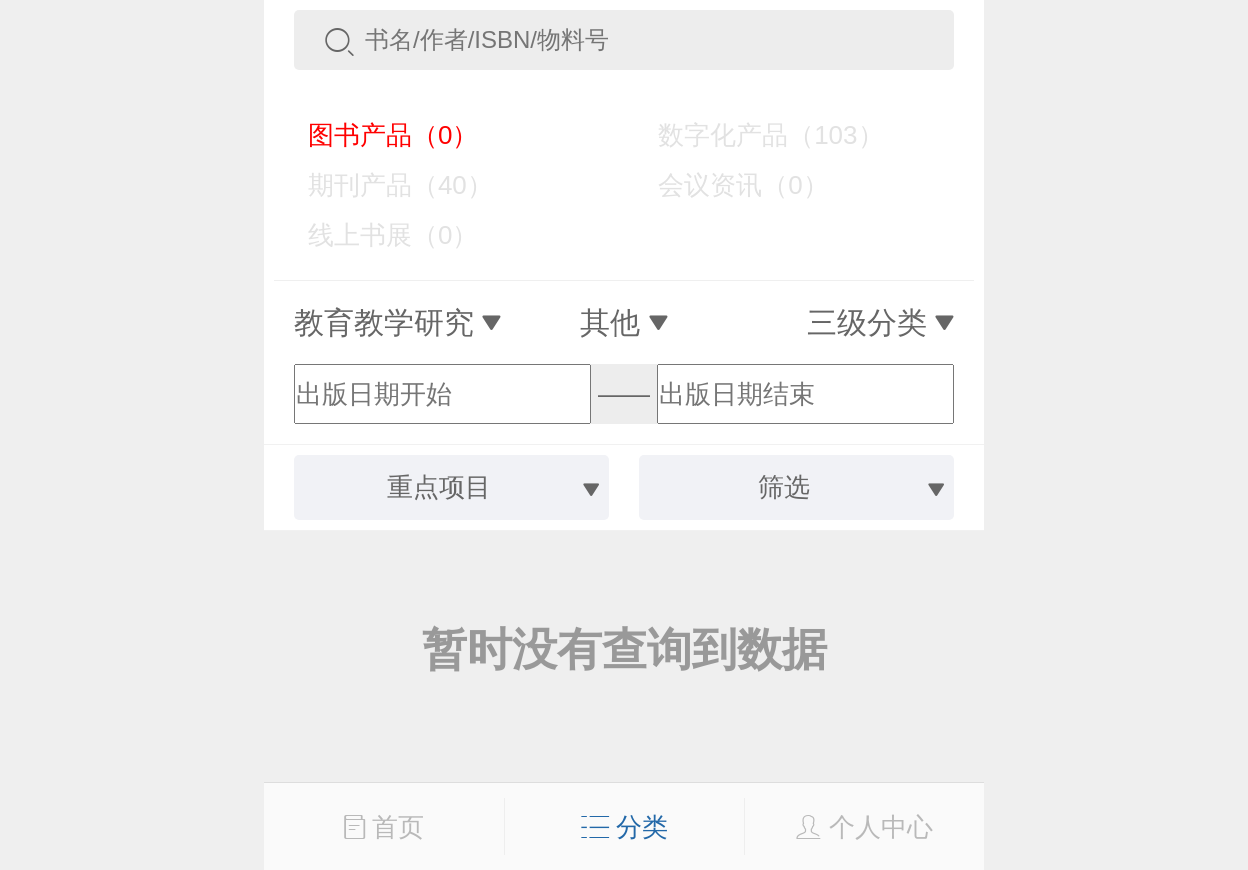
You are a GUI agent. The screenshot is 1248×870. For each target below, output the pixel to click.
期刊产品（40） (386, 185)
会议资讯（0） (728, 185)
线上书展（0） (378, 235)
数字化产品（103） (756, 135)
